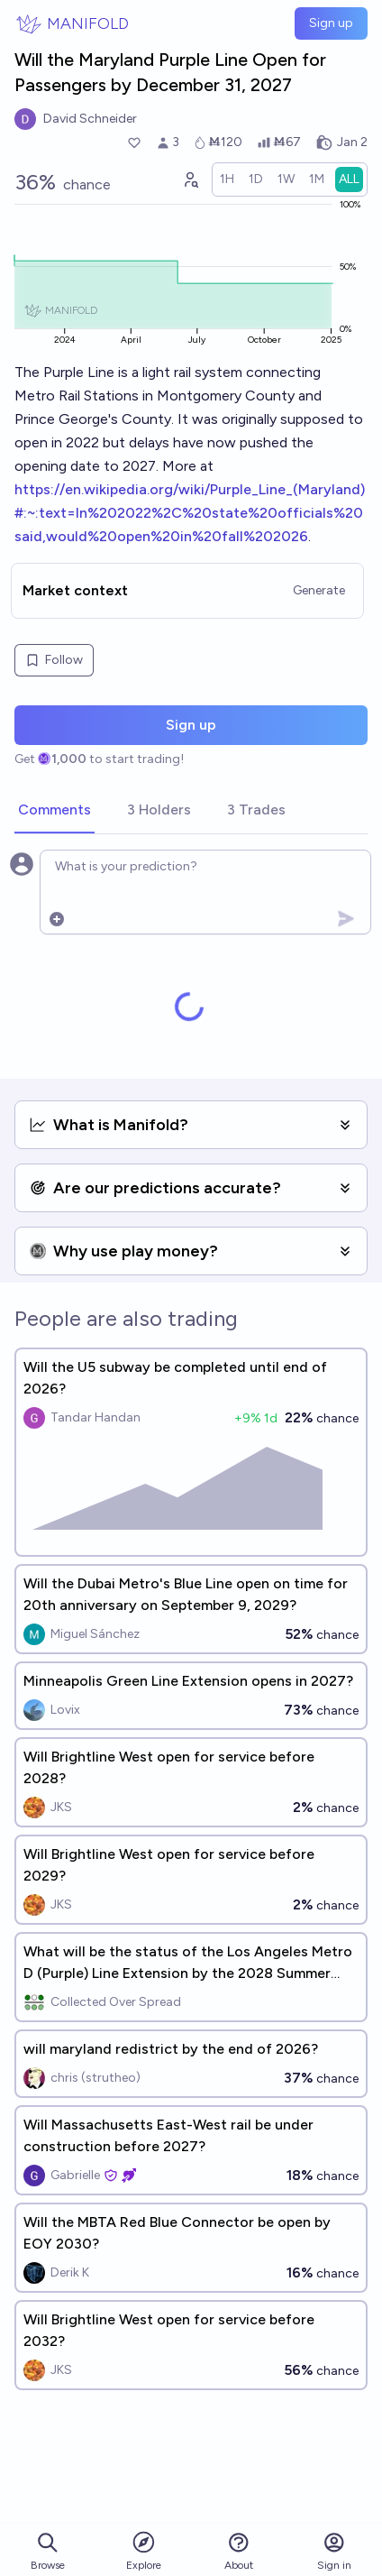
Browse (48, 2551)
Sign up (331, 23)
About (238, 2551)
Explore (143, 2550)
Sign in (334, 2551)
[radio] (227, 179)
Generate (319, 590)
